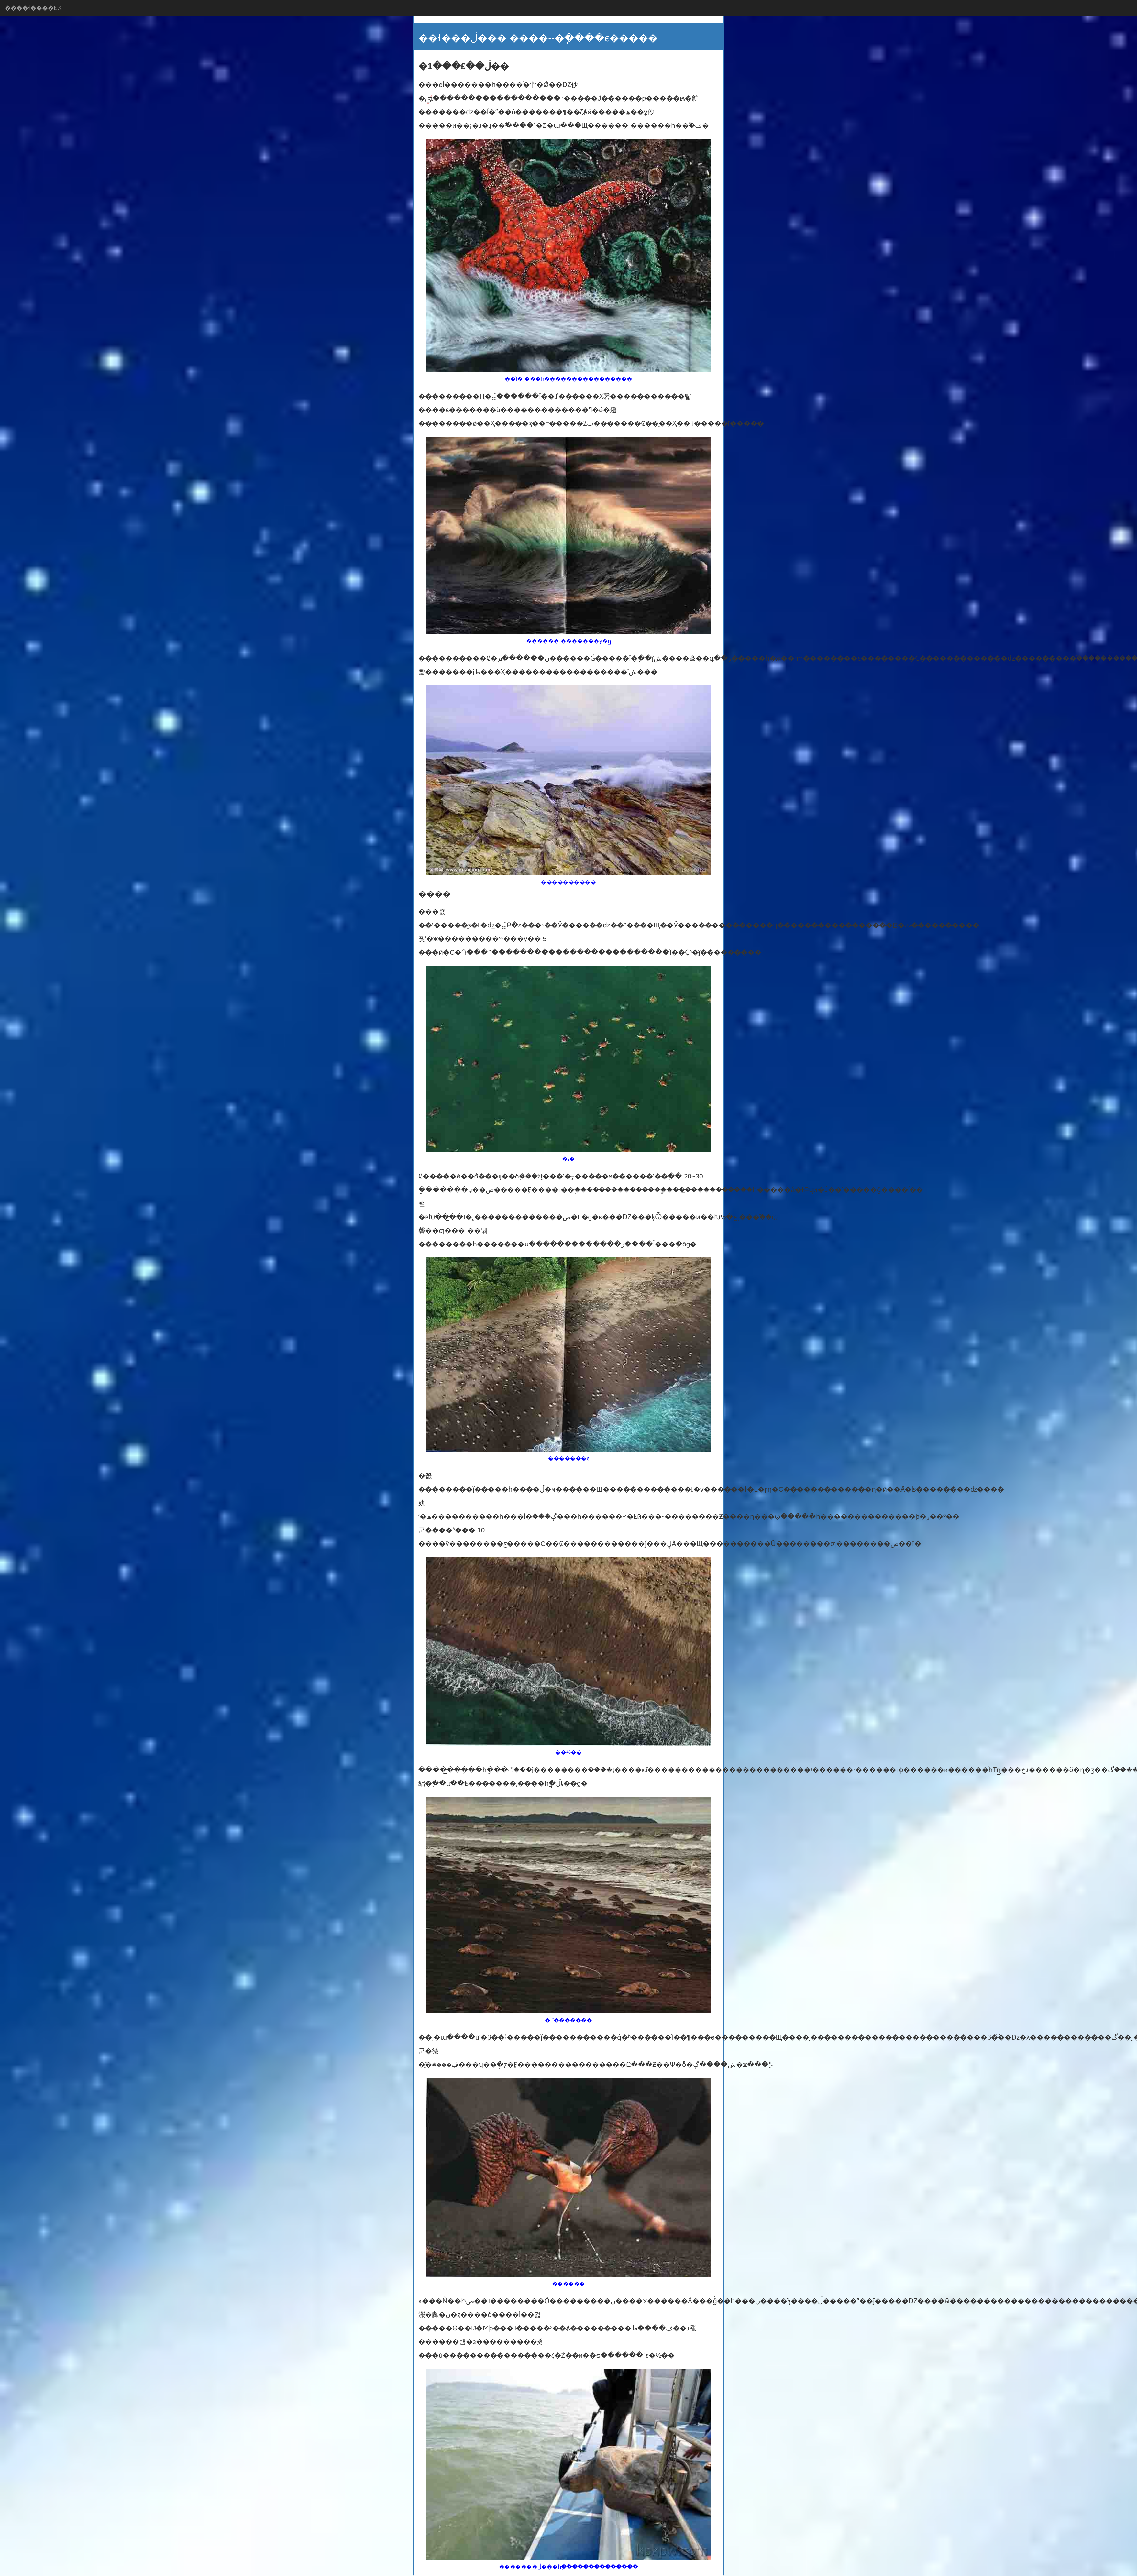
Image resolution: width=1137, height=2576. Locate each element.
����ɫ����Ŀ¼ (33, 8)
